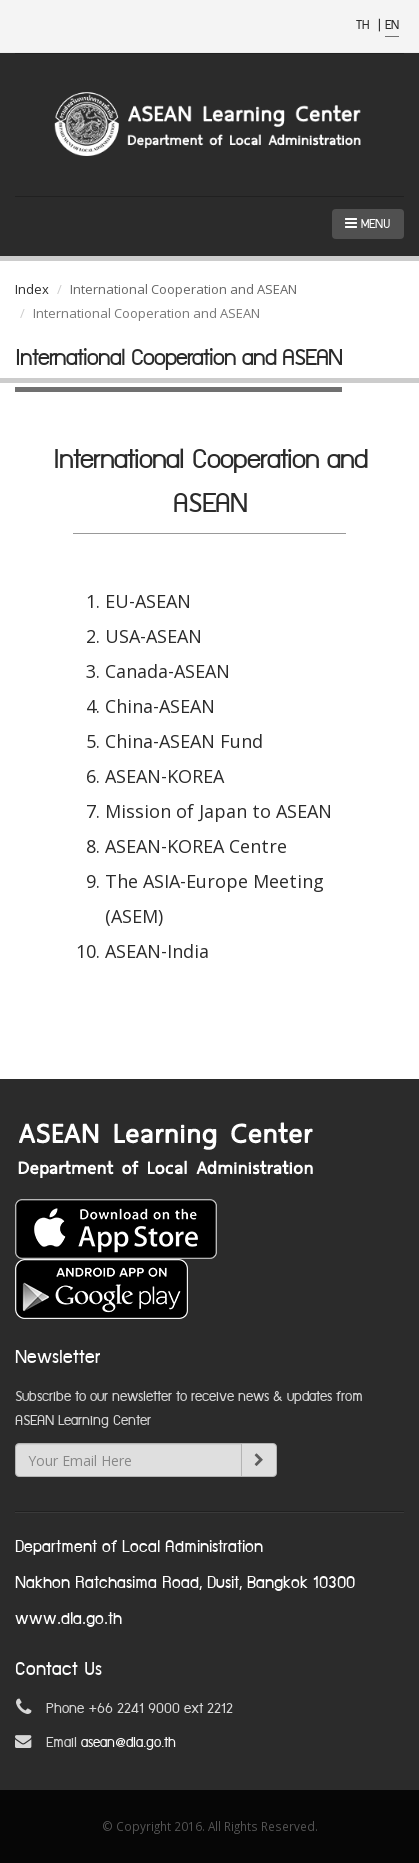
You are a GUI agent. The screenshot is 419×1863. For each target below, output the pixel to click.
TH (364, 25)
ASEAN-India (157, 951)
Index (32, 289)
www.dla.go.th (68, 1619)
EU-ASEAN (148, 601)
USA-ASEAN (153, 636)
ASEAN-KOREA (164, 776)
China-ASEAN (160, 706)
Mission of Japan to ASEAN (218, 811)
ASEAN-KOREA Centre (196, 846)
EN (392, 25)
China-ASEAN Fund (184, 741)
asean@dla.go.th (128, 1743)
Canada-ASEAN (167, 671)
